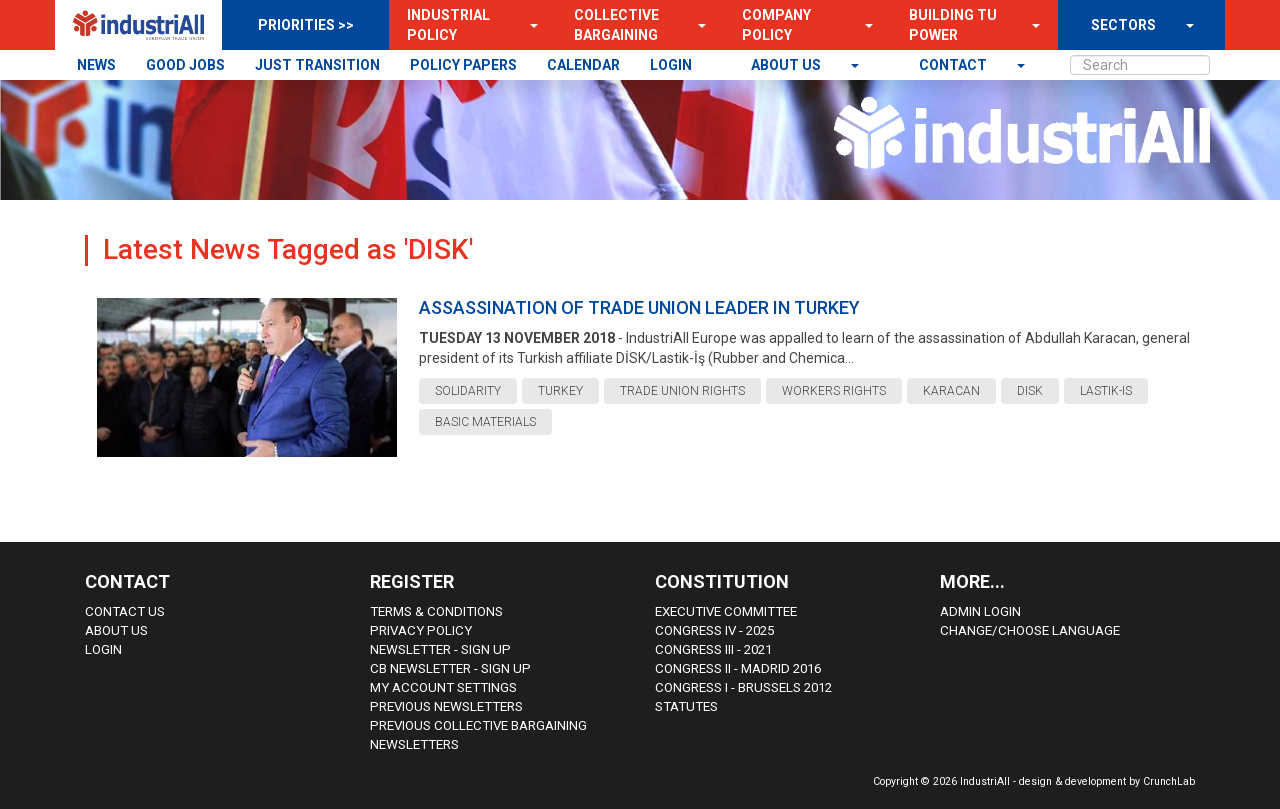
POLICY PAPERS (463, 65)
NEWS (96, 65)
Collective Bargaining (616, 25)
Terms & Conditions (436, 611)
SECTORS (1123, 25)
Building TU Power (953, 25)
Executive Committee (726, 611)
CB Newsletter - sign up (450, 668)
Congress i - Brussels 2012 (743, 687)
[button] (528, 25)
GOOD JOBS (185, 65)
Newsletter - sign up (440, 649)
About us (787, 65)
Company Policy (776, 25)
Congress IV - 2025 (714, 630)
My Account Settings (443, 687)
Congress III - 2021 (713, 649)
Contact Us (125, 611)
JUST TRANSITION (317, 65)
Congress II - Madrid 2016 (738, 668)
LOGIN (671, 65)
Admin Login (980, 611)
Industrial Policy (448, 25)
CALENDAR (583, 65)
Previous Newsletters (446, 706)
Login (103, 649)
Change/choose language (1030, 630)
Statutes (686, 706)
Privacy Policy (421, 630)
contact (954, 65)
